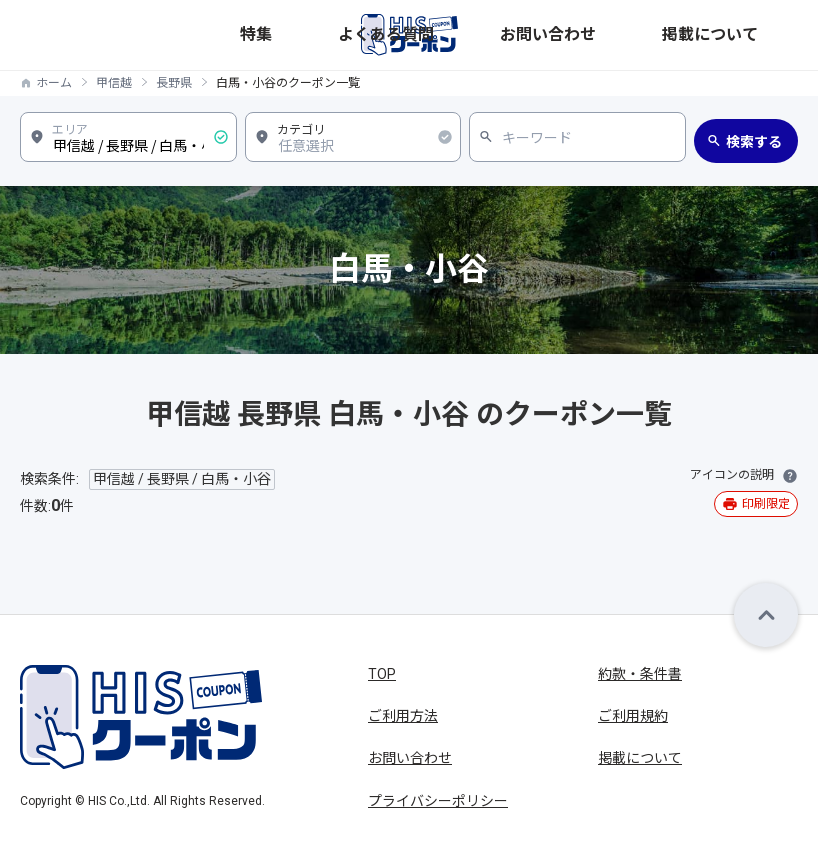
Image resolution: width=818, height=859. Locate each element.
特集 (521, 34)
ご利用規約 (633, 716)
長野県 (174, 83)
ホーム (54, 83)
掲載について (759, 34)
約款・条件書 (640, 674)
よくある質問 (583, 34)
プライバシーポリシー (438, 801)
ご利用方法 (403, 716)
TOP (382, 674)
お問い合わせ (671, 34)
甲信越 (114, 83)
